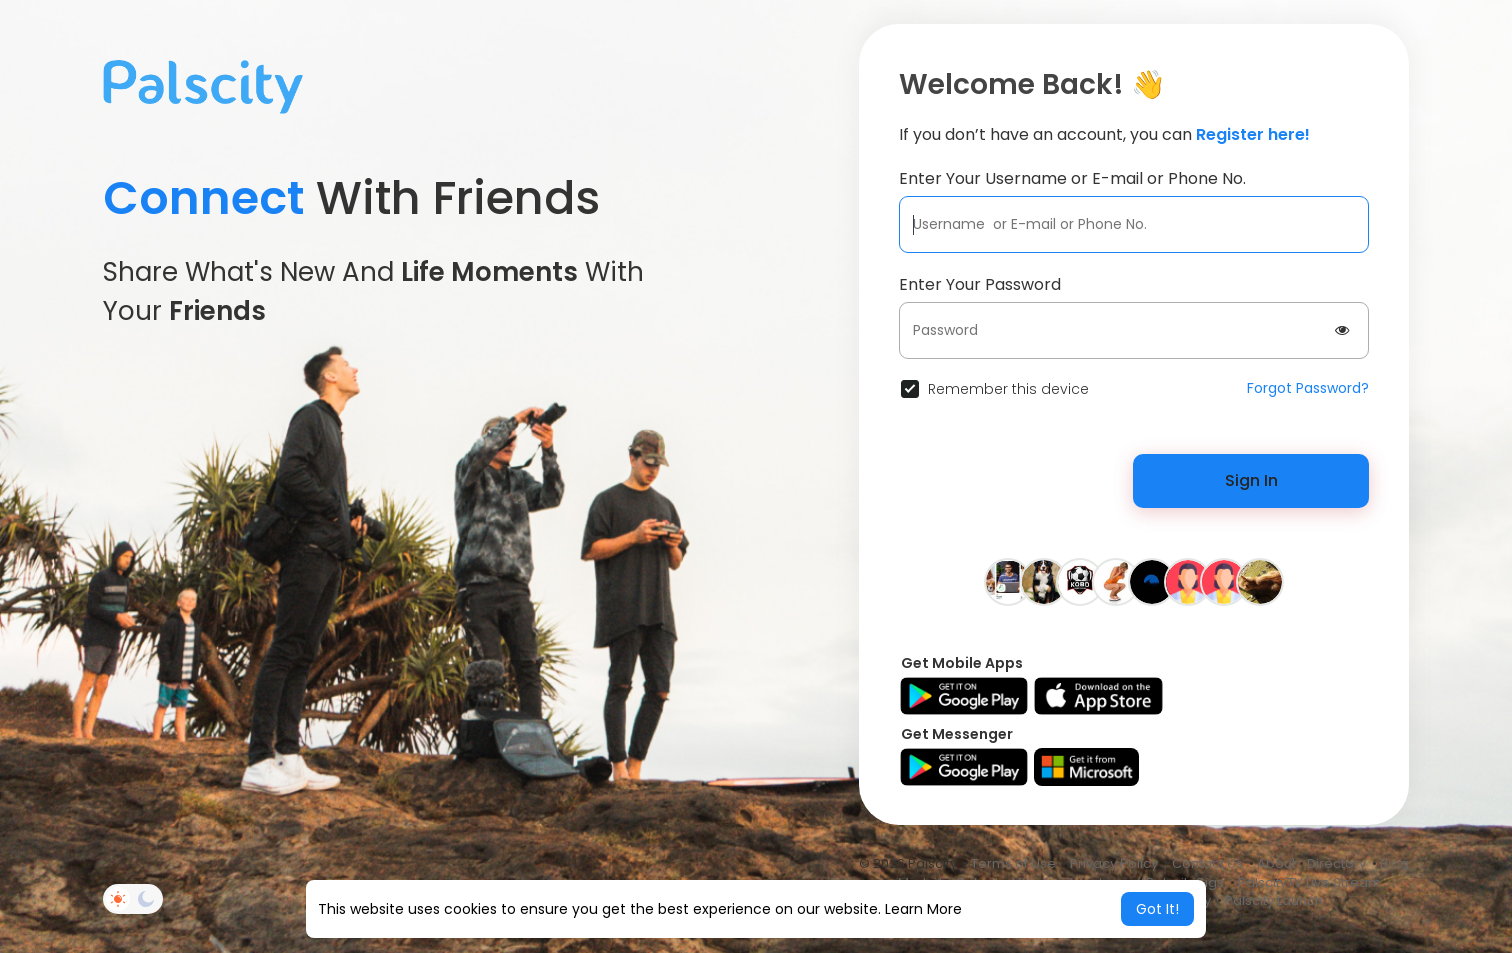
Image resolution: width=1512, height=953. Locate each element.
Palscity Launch (1274, 900)
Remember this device (1008, 389)
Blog (1394, 863)
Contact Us (1207, 863)
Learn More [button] (923, 909)
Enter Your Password (980, 284)
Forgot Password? (1308, 388)
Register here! (1253, 134)
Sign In (1251, 480)
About (1276, 863)
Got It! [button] (1157, 909)
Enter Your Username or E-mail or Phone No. (1072, 178)
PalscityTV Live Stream (1309, 882)
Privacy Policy (1114, 863)
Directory (1336, 863)
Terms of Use (1013, 863)
